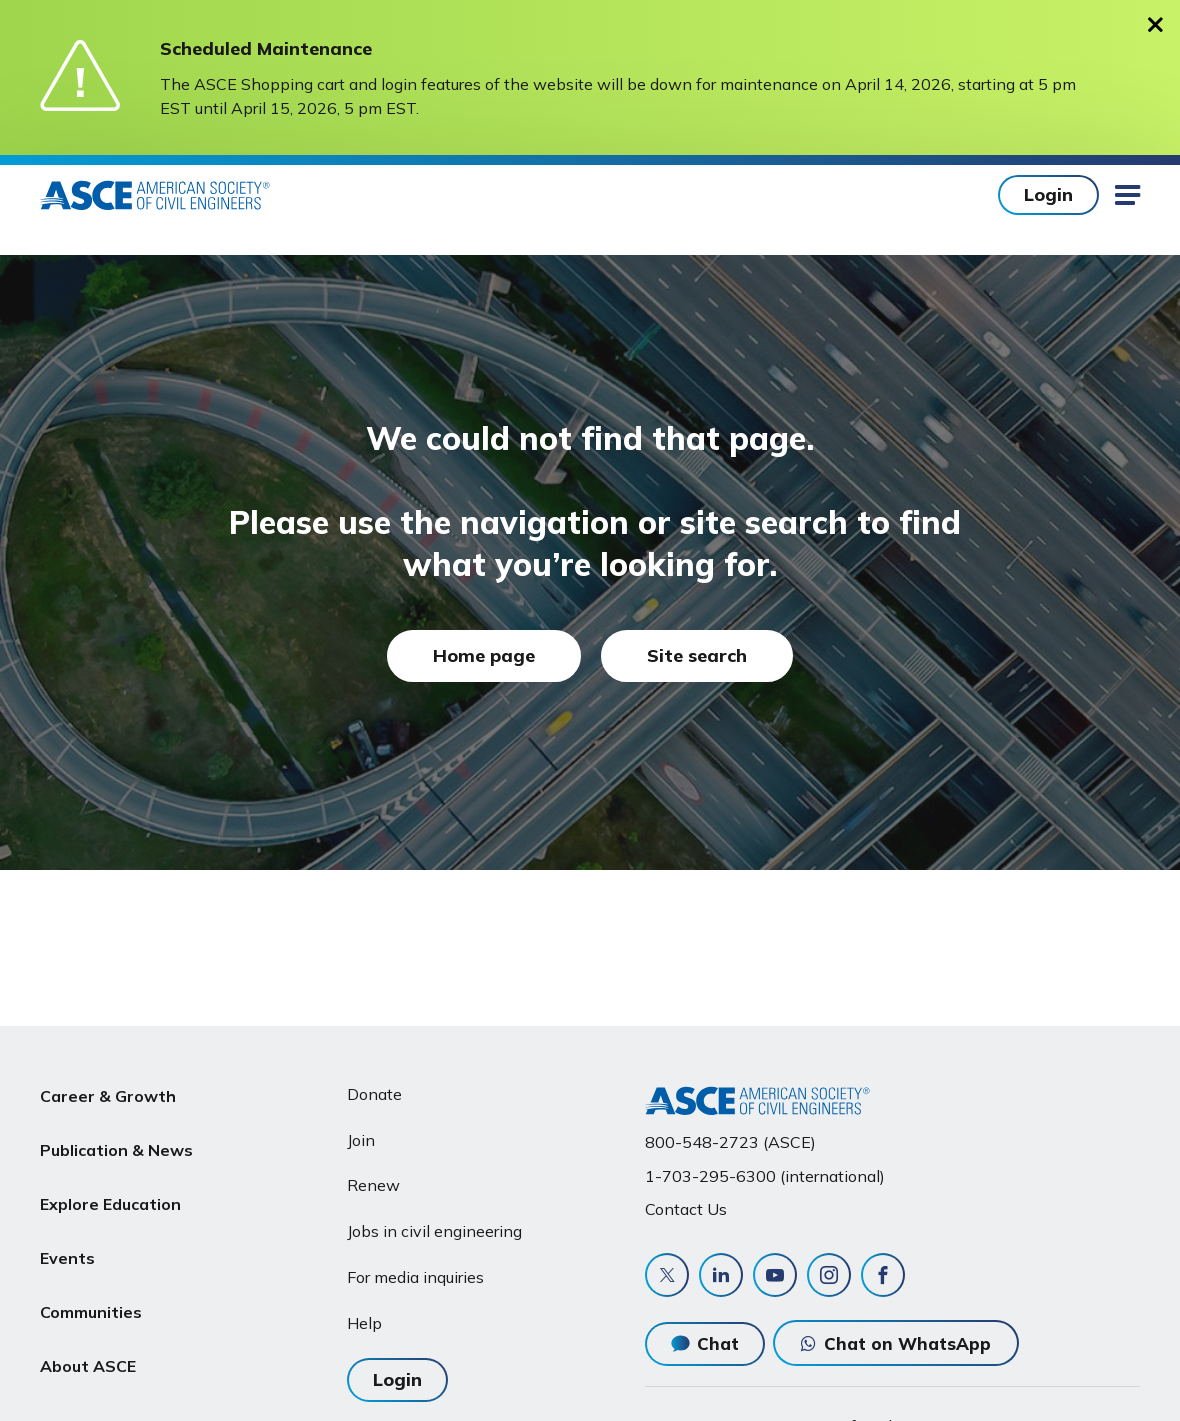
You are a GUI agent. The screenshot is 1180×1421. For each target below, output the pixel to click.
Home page (484, 655)
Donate (374, 1094)
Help (364, 1323)
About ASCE (88, 1333)
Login (1048, 194)
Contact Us (686, 1209)
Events (67, 1237)
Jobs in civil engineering (434, 1231)
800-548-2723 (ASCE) (730, 1142)
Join (361, 1140)
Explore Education (110, 1189)
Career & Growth (108, 1094)
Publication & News (116, 1142)
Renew (373, 1185)
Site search (697, 655)
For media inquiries (415, 1277)
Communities (91, 1285)
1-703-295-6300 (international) (765, 1176)
